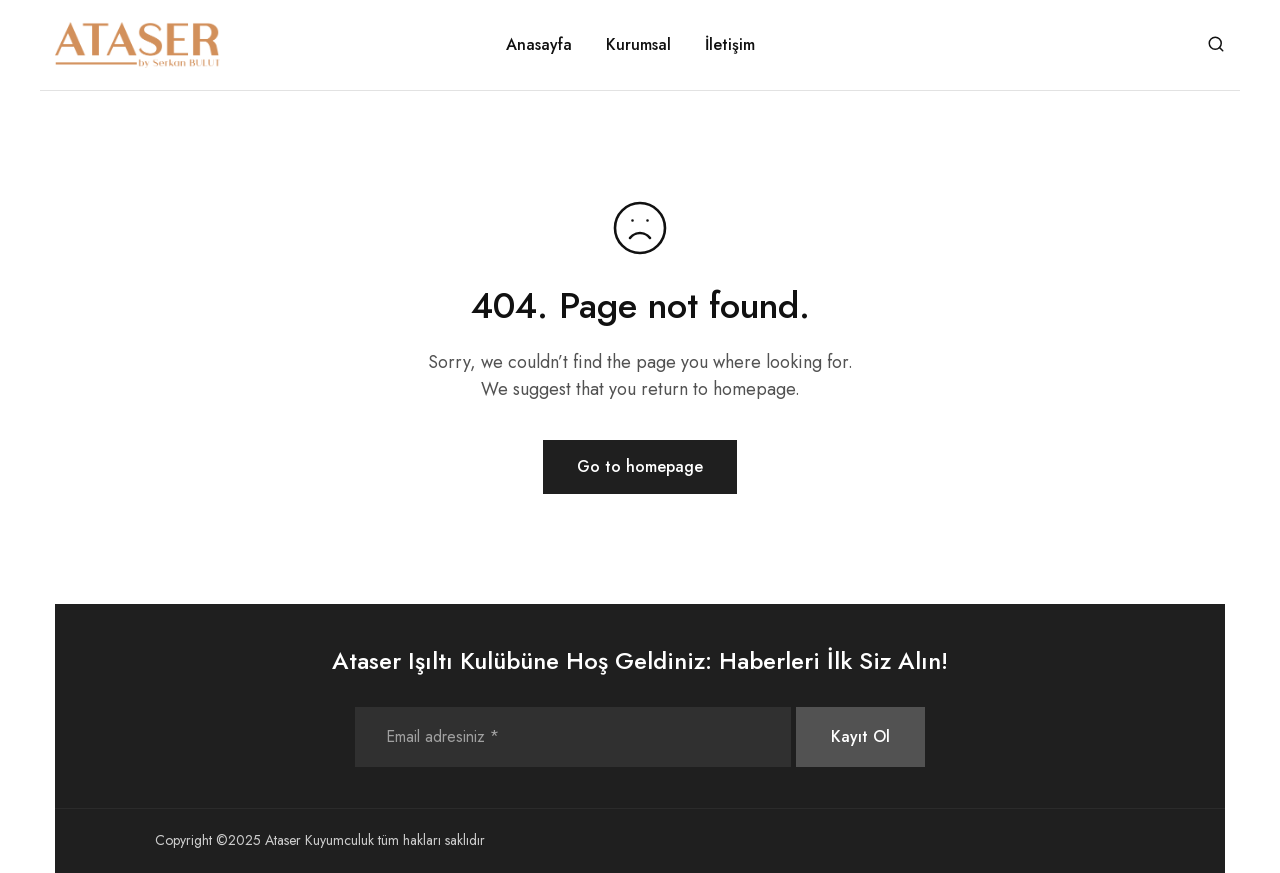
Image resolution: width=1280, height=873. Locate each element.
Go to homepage (640, 466)
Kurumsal (638, 45)
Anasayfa (539, 45)
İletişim (730, 45)
